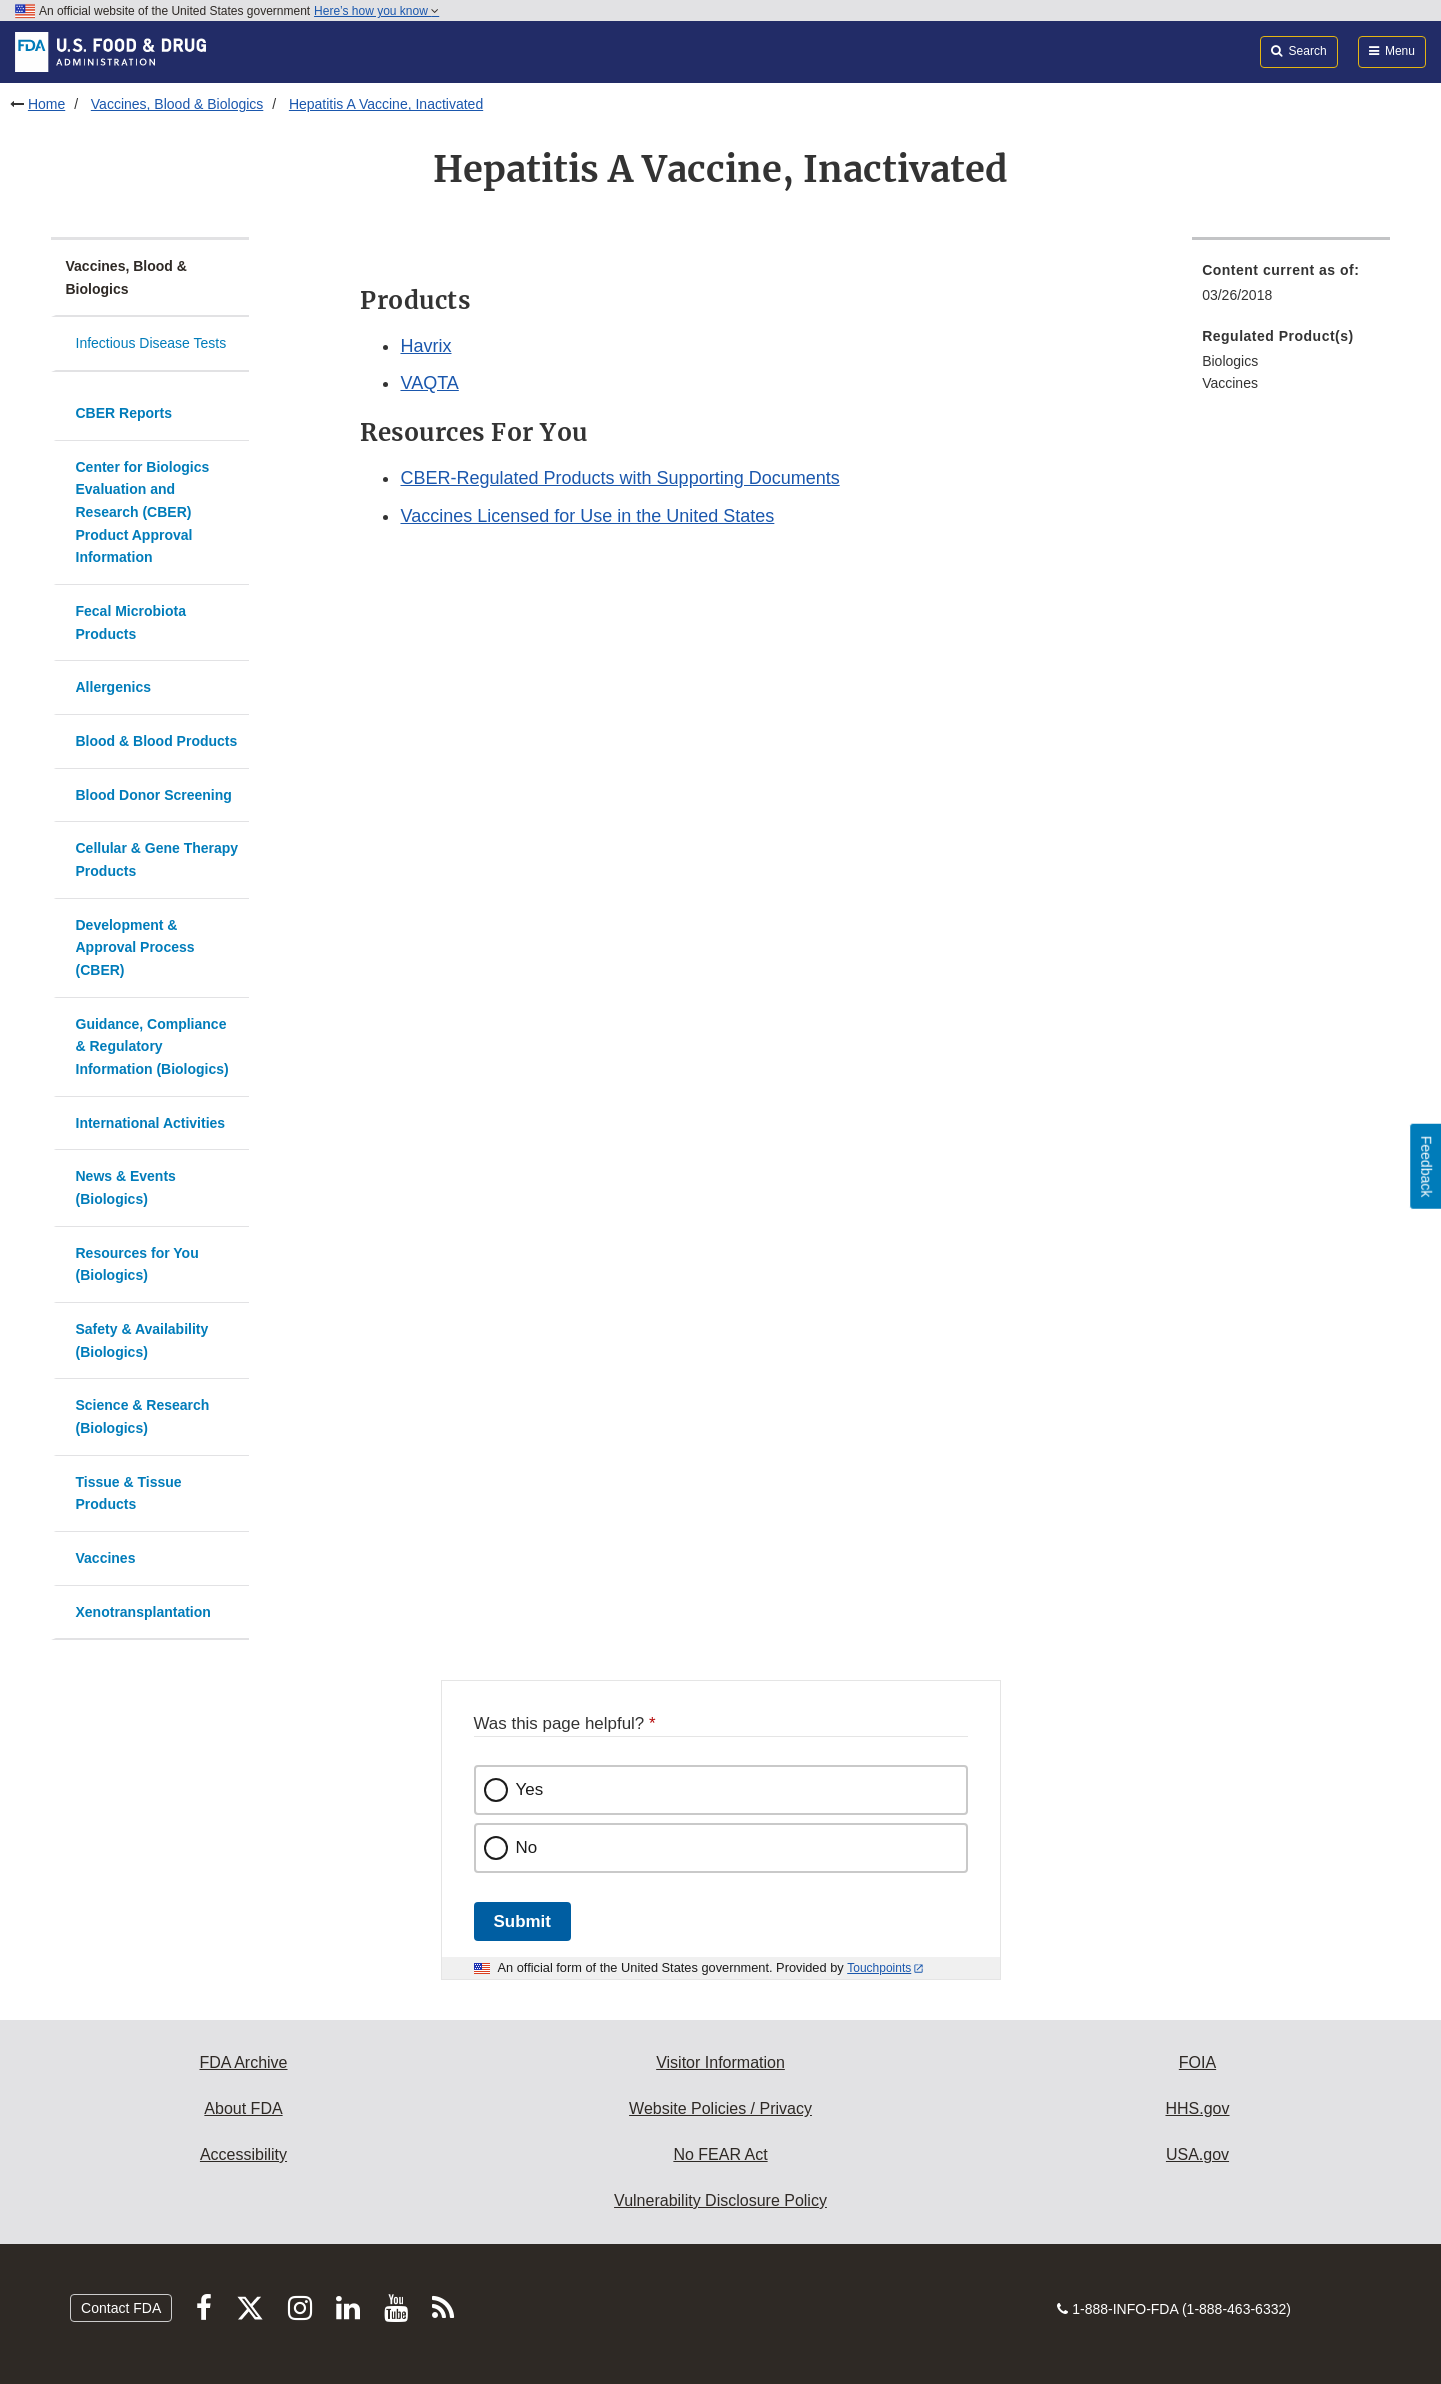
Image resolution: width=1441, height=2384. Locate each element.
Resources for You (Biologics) (137, 1264)
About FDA (243, 2108)
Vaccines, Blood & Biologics (177, 104)
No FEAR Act (720, 2154)
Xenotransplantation (143, 1612)
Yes (530, 1789)
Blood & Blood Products (157, 741)
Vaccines (106, 1558)
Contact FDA (121, 2308)
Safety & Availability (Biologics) (142, 1340)
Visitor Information (720, 2062)
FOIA (1197, 2062)
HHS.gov (1197, 2108)
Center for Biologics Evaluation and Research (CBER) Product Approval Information (143, 512)
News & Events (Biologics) (126, 1187)
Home (46, 104)
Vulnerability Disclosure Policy (720, 2200)
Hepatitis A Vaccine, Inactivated (386, 104)
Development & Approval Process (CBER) (135, 947)
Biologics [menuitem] (1230, 361)
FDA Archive (243, 2062)
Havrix (425, 346)
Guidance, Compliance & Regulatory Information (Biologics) (152, 1046)
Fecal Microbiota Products (131, 622)
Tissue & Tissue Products (129, 1493)
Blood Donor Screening (154, 795)
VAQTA (429, 383)
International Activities (151, 1123)
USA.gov (1197, 2154)
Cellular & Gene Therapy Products (157, 859)
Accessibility (243, 2154)
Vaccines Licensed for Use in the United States (587, 516)
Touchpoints (879, 1968)
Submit (522, 1921)
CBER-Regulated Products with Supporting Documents (619, 478)
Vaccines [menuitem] (1230, 383)
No (527, 1847)
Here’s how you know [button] (376, 11)
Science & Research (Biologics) (143, 1416)
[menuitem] (1291, 288)
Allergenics (113, 687)
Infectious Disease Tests (151, 343)
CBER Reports (124, 413)
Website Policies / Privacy (720, 2108)
